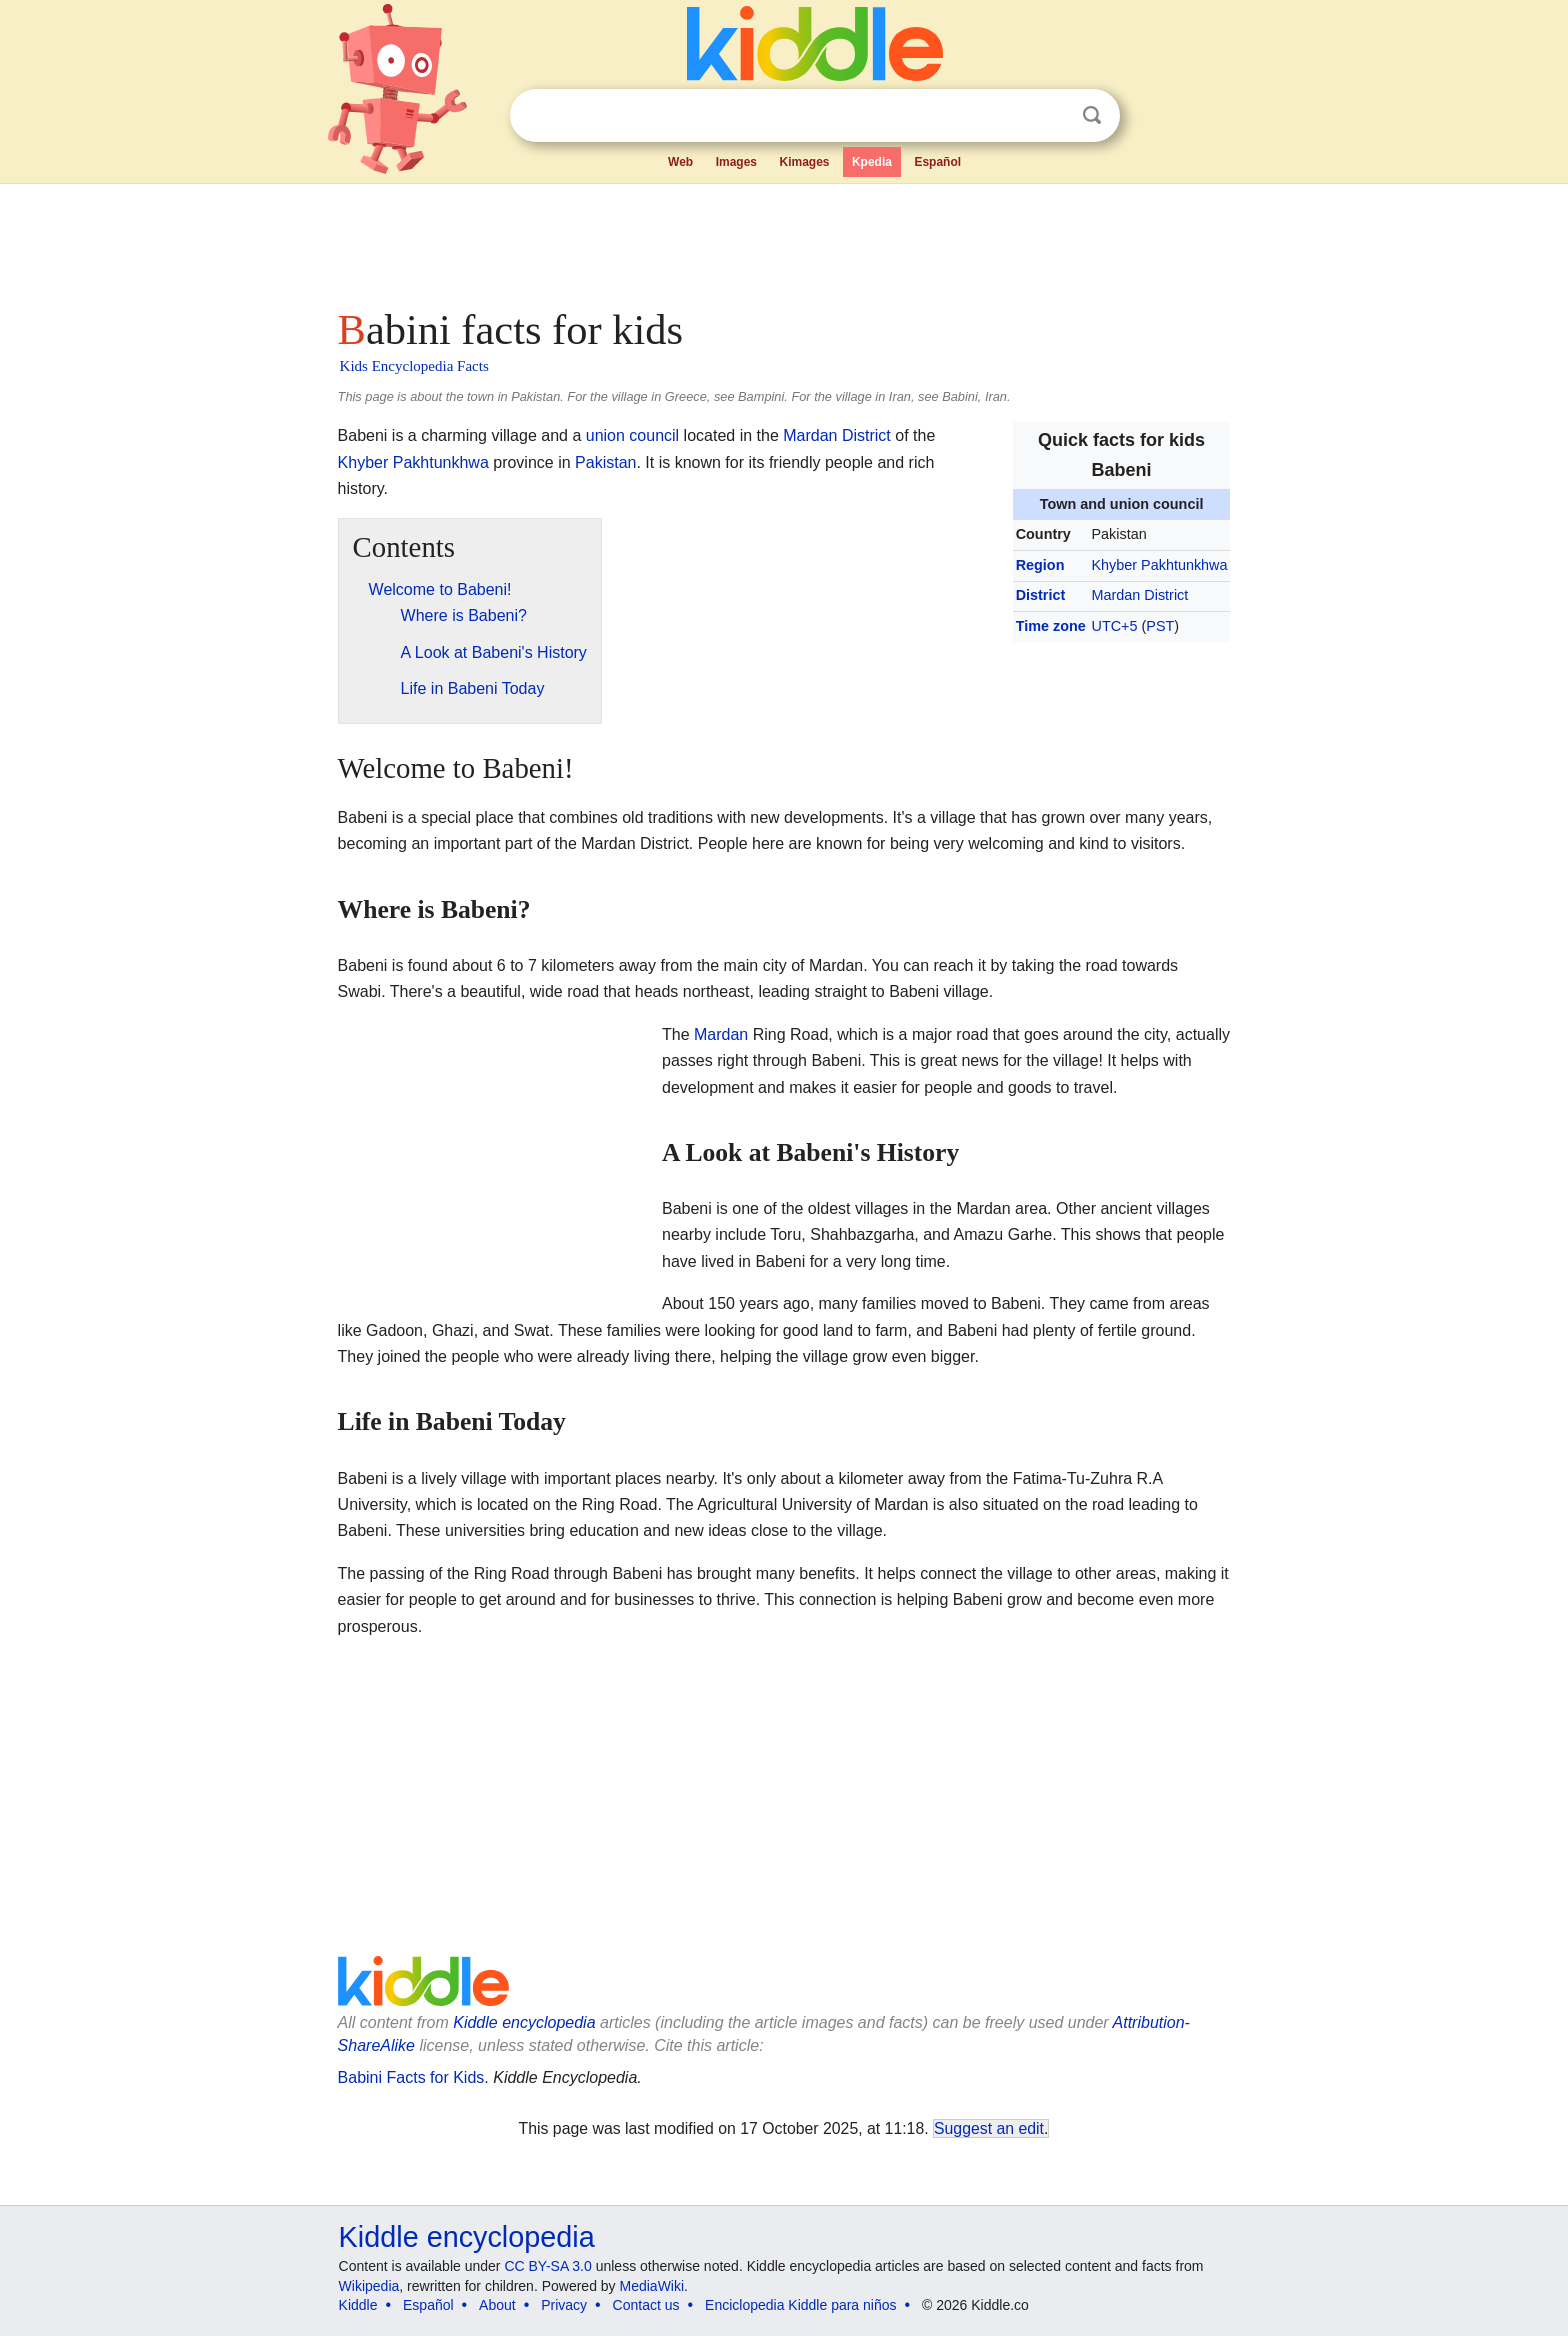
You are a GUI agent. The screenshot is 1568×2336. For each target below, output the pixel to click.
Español (937, 162)
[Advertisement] (783, 240)
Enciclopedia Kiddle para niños (800, 2305)
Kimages (804, 162)
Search (1092, 115)
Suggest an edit (989, 2128)
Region (1040, 565)
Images (736, 162)
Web (680, 162)
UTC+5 (1115, 626)
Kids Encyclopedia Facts (414, 366)
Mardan (721, 1034)
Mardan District (1140, 595)
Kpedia (872, 162)
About (497, 2305)
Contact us (646, 2305)
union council (632, 435)
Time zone (1051, 626)
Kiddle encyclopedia (524, 2022)
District (1041, 595)
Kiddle (358, 2305)
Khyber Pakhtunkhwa (1160, 565)
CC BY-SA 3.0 (547, 2266)
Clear (1051, 116)
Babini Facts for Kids (411, 2077)
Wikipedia (369, 2286)
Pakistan (605, 462)
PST (1160, 626)
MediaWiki (652, 2286)
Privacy (564, 2305)
